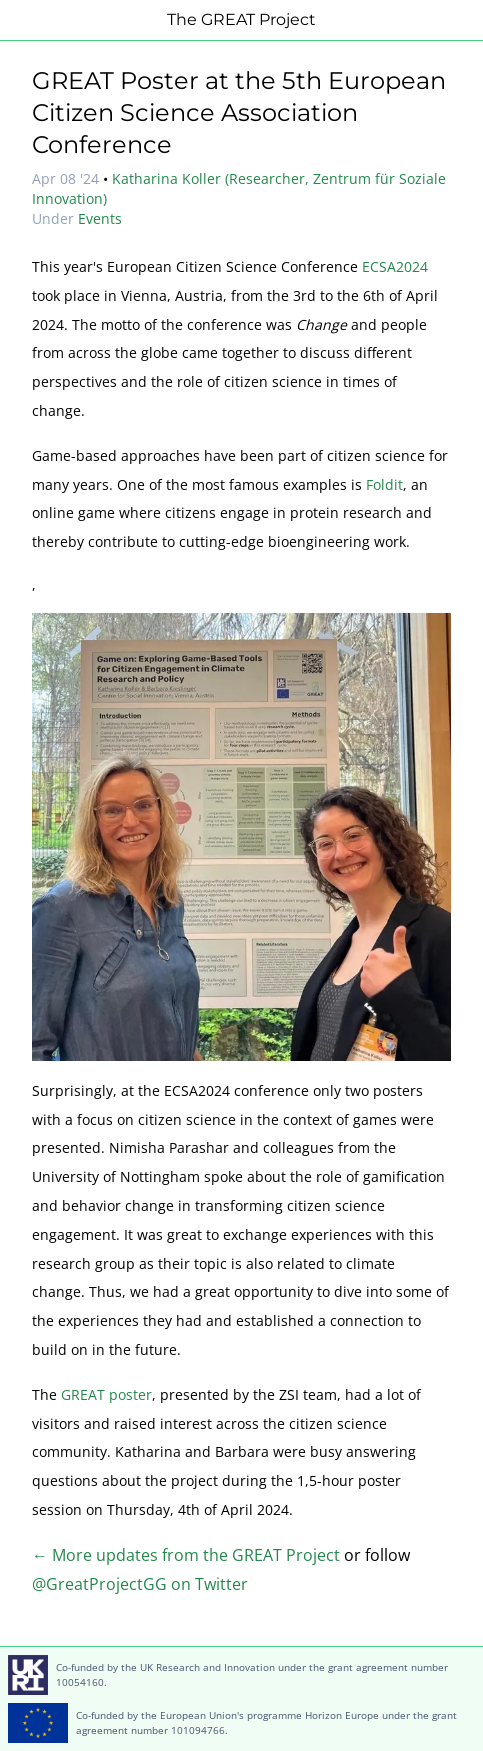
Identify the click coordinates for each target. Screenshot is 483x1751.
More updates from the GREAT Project (194, 1555)
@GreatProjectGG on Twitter (140, 1584)
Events (100, 218)
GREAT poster (106, 1394)
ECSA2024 (395, 266)
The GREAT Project (241, 19)
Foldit (384, 484)
